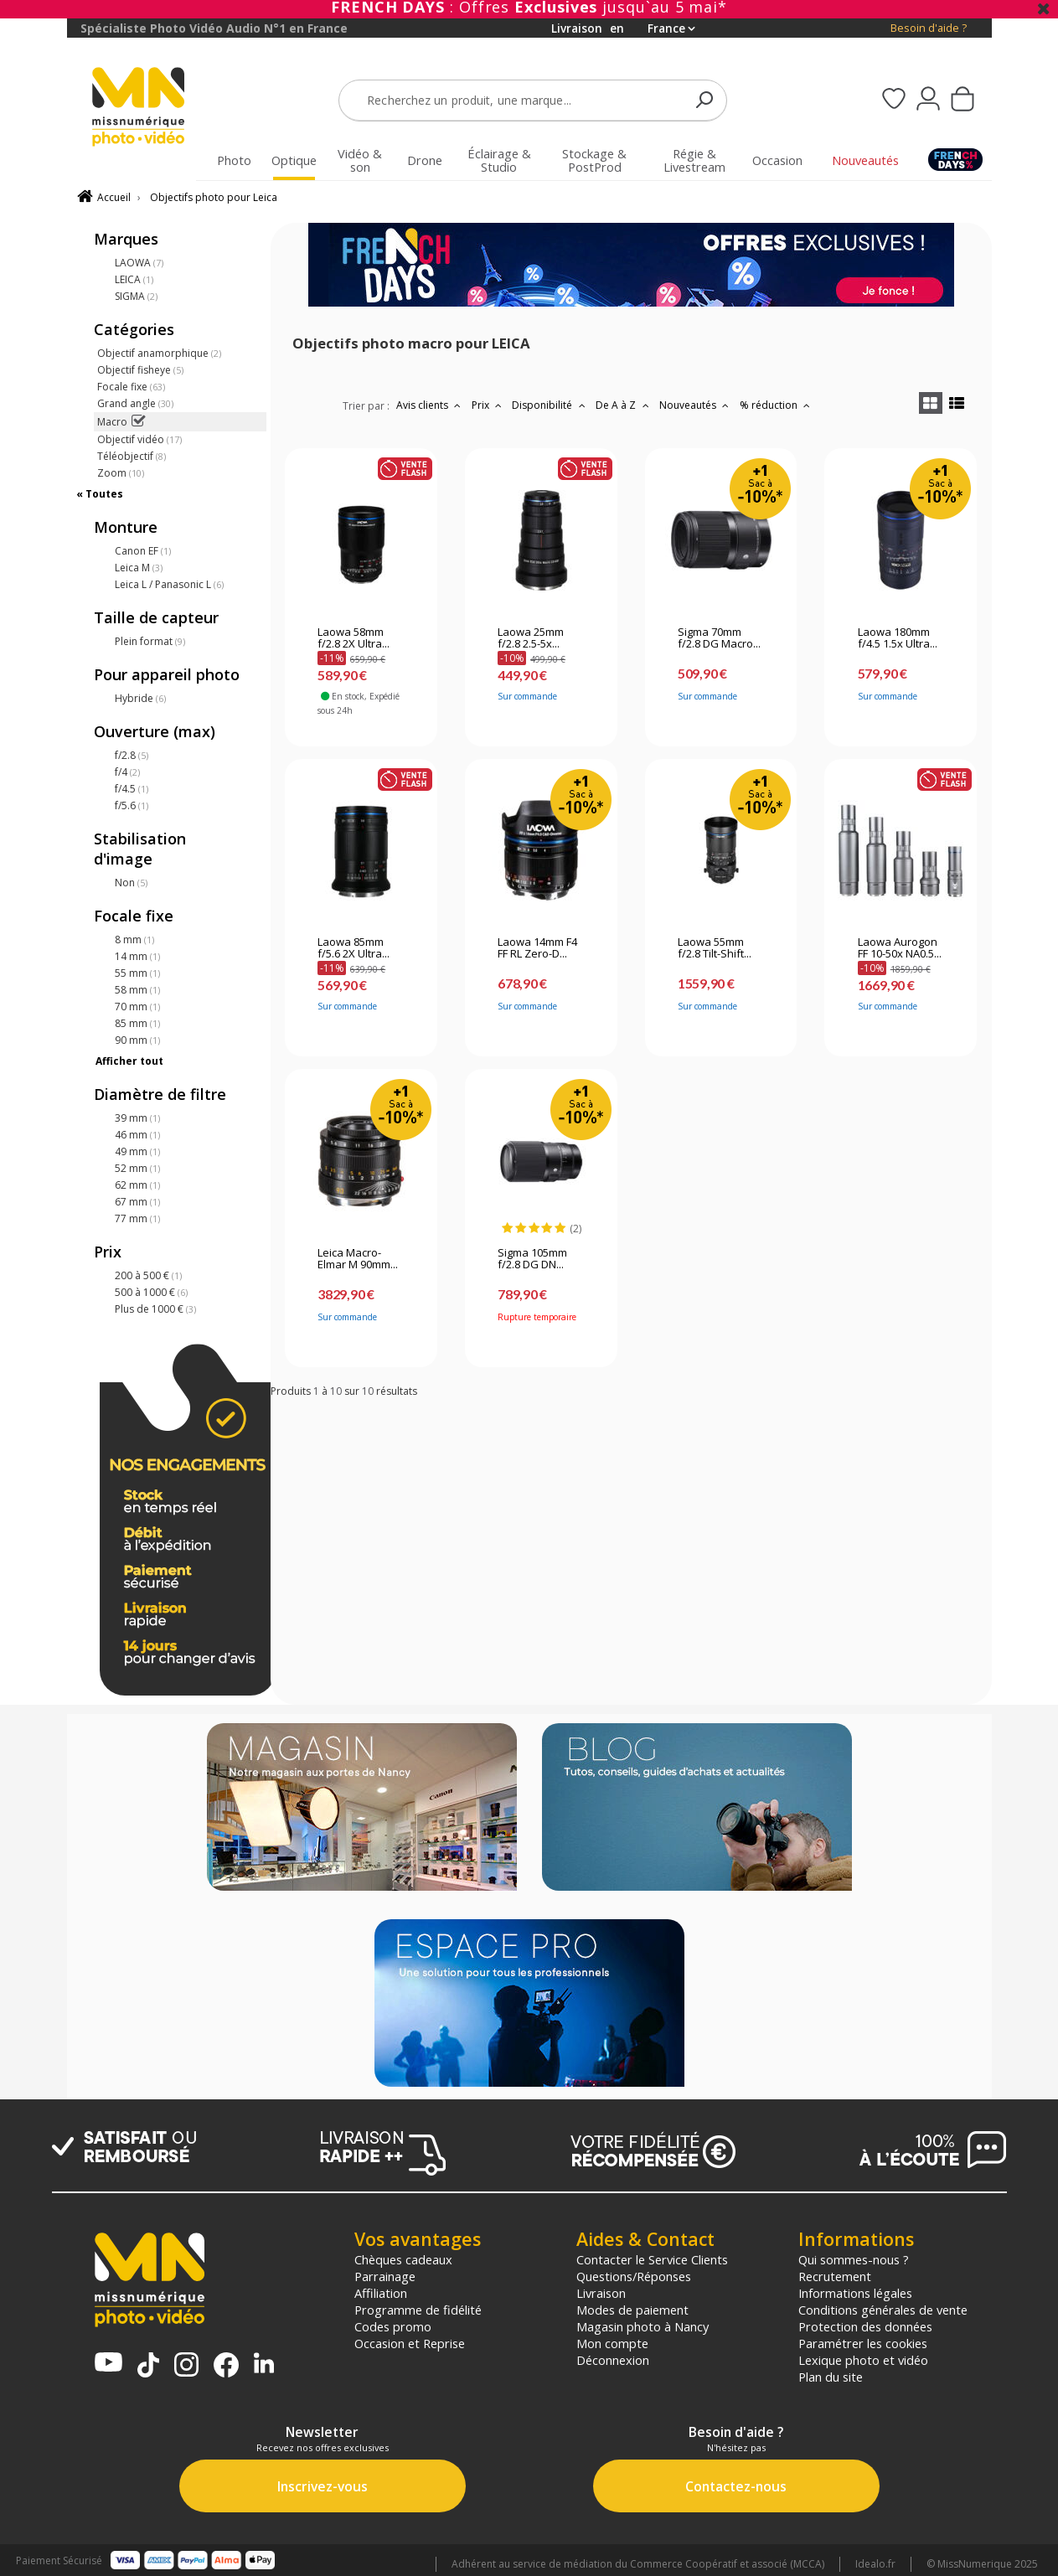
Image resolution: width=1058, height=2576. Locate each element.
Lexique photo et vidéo (863, 2359)
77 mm (137, 1218)
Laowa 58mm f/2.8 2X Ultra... (353, 638)
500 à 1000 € (151, 1292)
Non (131, 882)
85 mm (137, 1023)
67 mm (137, 1202)
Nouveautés (696, 405)
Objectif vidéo (139, 439)
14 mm (137, 956)
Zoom (120, 473)
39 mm (137, 1118)
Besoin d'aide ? (928, 28)
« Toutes (99, 494)
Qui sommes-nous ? (853, 2259)
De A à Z (624, 405)
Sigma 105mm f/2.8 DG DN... (532, 1259)
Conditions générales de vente (883, 2309)
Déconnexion (612, 2359)
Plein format (150, 641)
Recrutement (834, 2276)
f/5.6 (131, 805)
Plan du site (830, 2376)
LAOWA (139, 263)
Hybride (140, 698)
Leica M (139, 567)
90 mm (137, 1040)
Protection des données (865, 2326)
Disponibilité (550, 405)
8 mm (134, 939)
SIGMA (136, 296)
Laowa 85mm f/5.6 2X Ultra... (353, 948)
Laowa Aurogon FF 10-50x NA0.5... (900, 948)
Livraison (601, 2292)
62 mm (137, 1185)
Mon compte (612, 2343)
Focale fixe (131, 386)
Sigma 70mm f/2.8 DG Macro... (719, 638)
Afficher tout (129, 1061)
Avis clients (430, 405)
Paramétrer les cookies (862, 2343)
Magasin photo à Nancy (642, 2326)
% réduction (777, 405)
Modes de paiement (632, 2309)
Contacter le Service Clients (652, 2259)
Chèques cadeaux (403, 2259)
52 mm (137, 1168)
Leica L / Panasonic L (169, 584)
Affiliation (380, 2292)
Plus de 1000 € (155, 1309)
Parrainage (384, 2276)
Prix (489, 405)
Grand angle (135, 403)
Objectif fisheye (140, 370)
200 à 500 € (148, 1275)
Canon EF (143, 551)
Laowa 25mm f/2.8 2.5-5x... (531, 638)
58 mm (137, 990)
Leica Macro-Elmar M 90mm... (357, 1259)
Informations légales (855, 2292)
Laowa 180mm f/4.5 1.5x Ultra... (897, 638)
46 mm (137, 1135)
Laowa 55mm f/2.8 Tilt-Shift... (714, 948)
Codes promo (392, 2326)
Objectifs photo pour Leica (213, 197)
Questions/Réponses (633, 2276)
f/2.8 (131, 755)
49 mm (137, 1151)
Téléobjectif (131, 456)
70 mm (137, 1006)
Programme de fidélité (418, 2309)
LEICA (134, 279)
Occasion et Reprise (409, 2343)
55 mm (137, 973)
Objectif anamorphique (159, 353)
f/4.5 (131, 789)
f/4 (127, 772)
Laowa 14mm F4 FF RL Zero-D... (537, 948)
